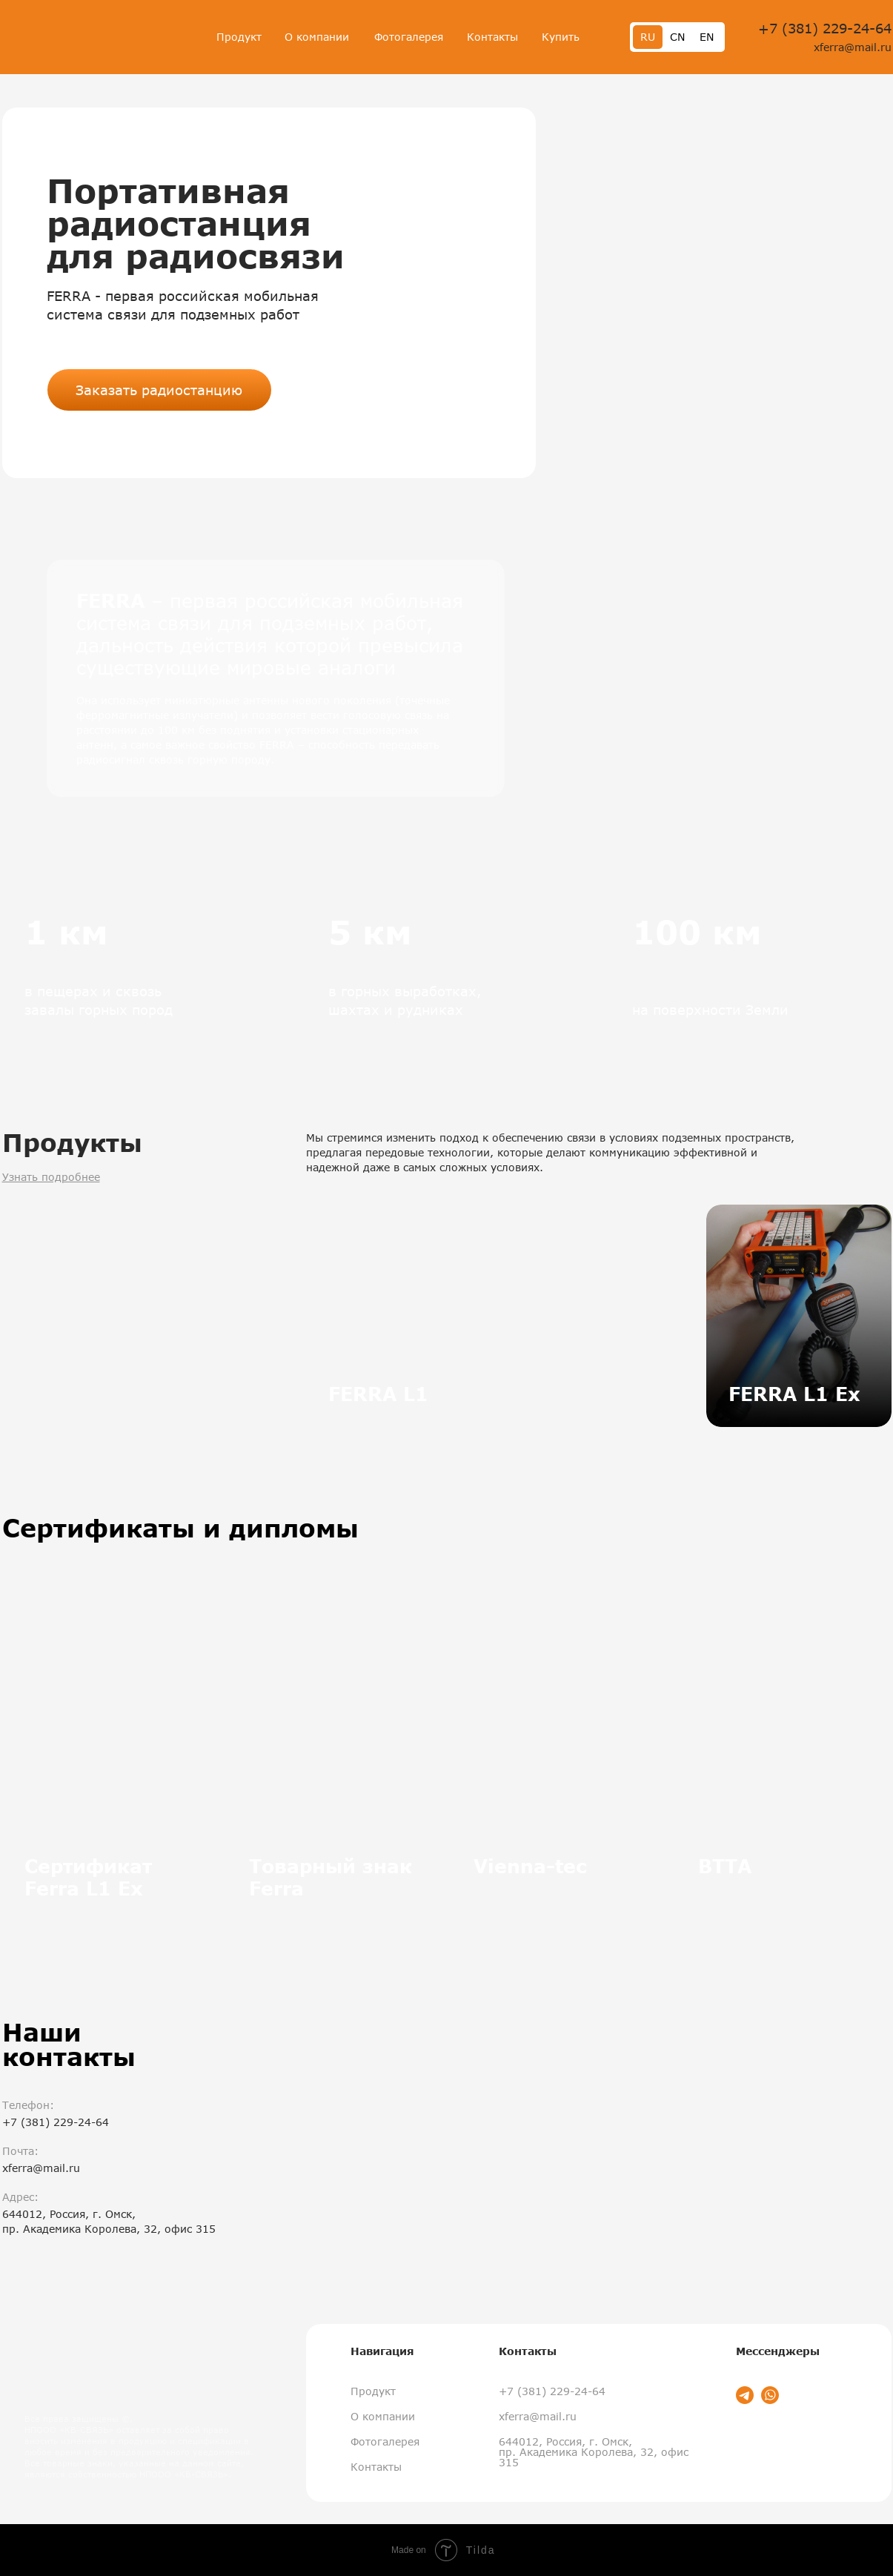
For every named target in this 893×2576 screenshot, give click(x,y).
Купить (561, 37)
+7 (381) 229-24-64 (825, 28)
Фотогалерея (408, 37)
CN (677, 36)
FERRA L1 (378, 1394)
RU (647, 36)
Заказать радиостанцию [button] (159, 390)
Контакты (492, 37)
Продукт (239, 37)
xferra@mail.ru (853, 47)
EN (707, 36)
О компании (317, 37)
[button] (721, 292)
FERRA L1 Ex (794, 1394)
